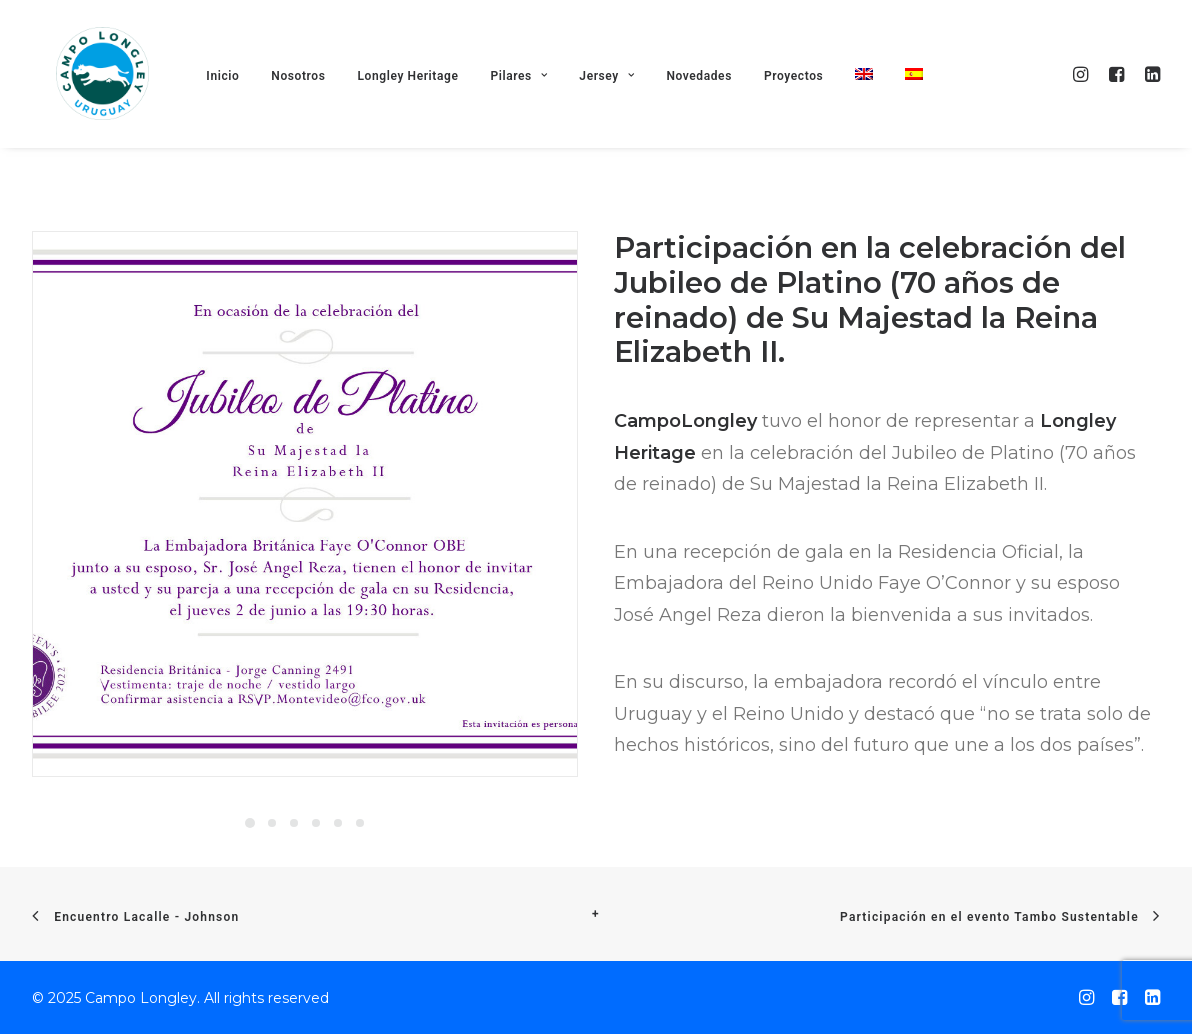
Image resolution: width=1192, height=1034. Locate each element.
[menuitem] (875, 97)
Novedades (710, 99)
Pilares (529, 99)
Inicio (233, 99)
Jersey (617, 99)
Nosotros (309, 99)
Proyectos (804, 99)
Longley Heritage (418, 99)
